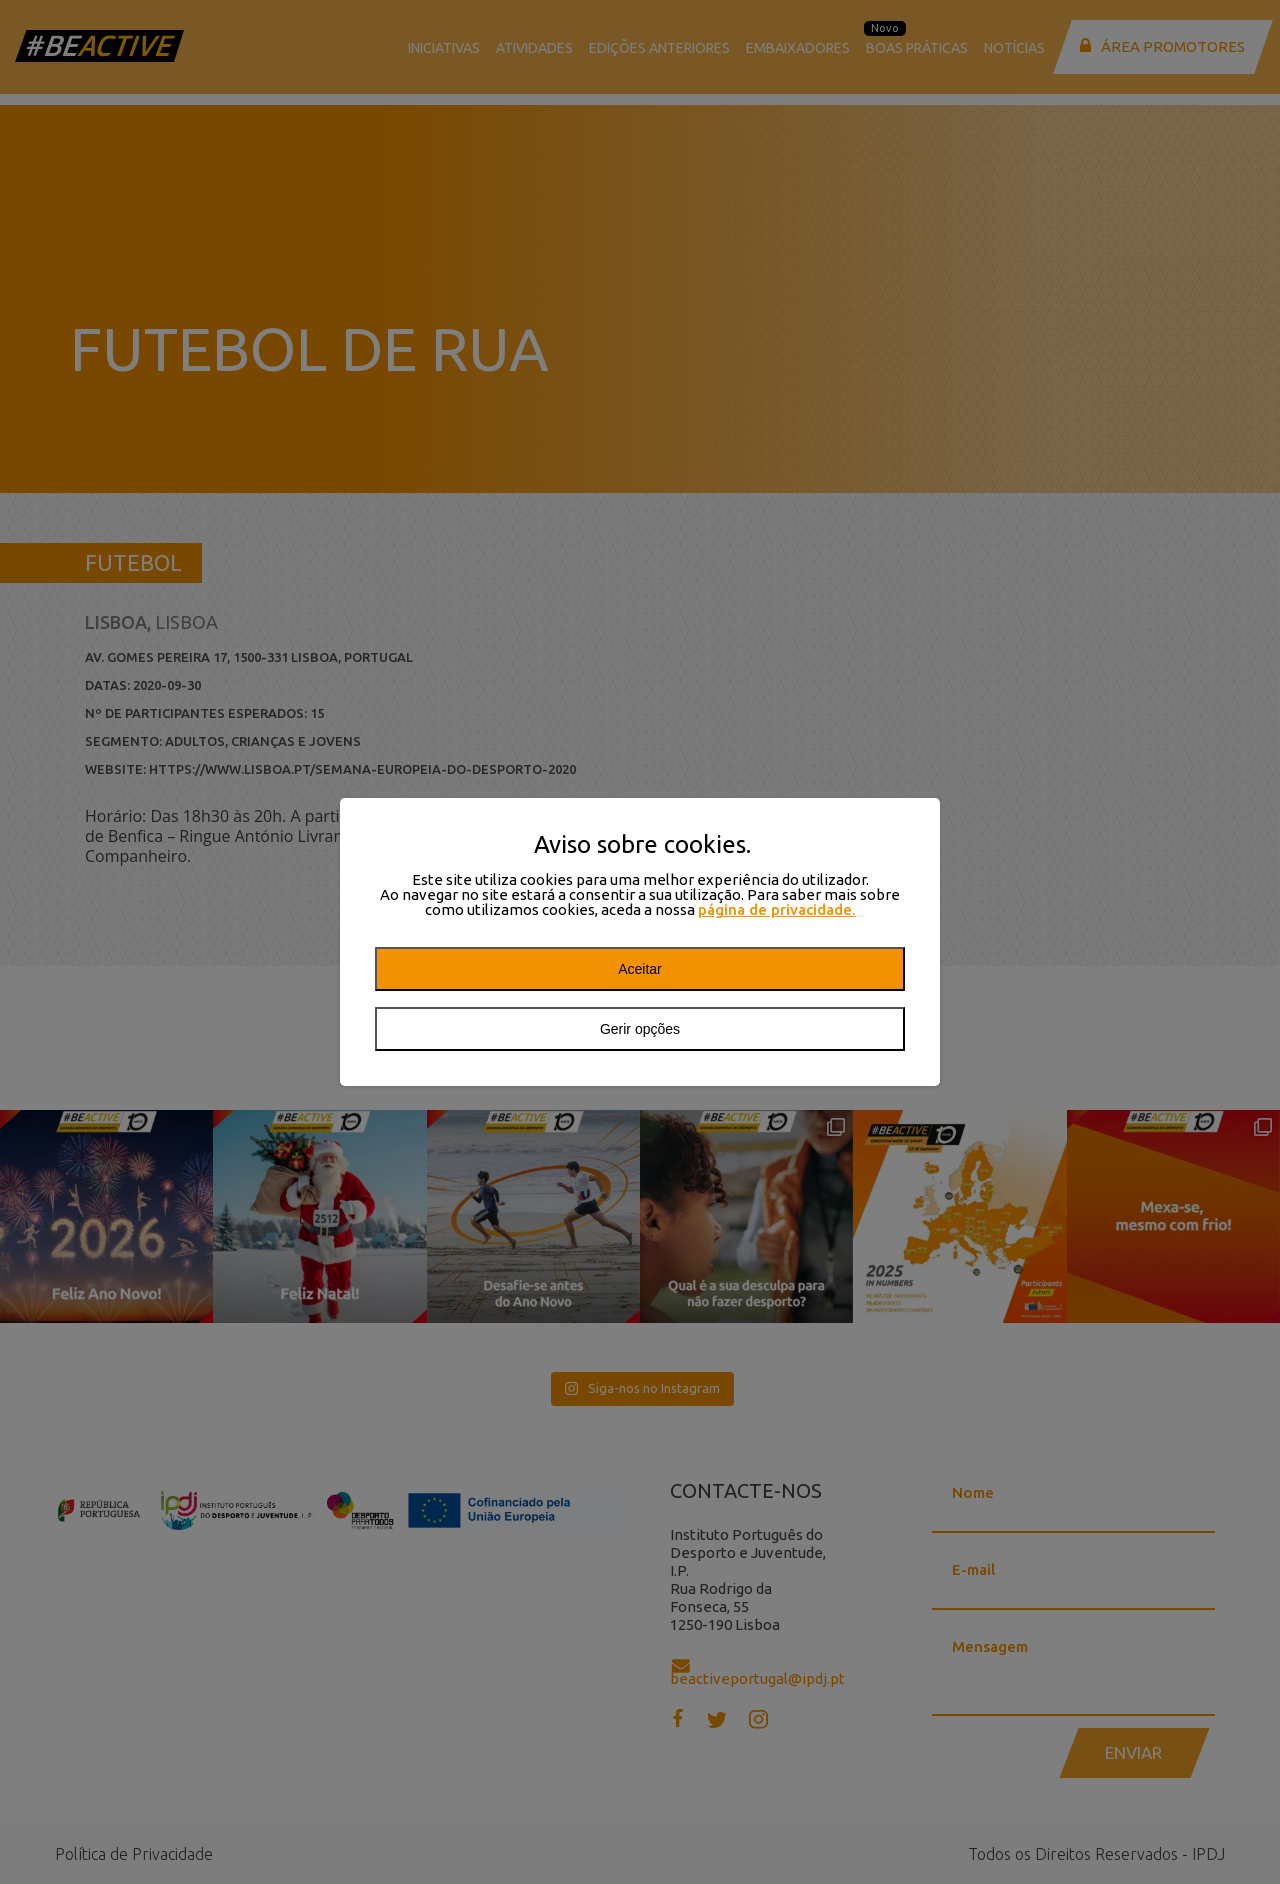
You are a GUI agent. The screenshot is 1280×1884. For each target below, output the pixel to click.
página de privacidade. (777, 909)
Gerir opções (640, 1029)
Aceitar (640, 969)
